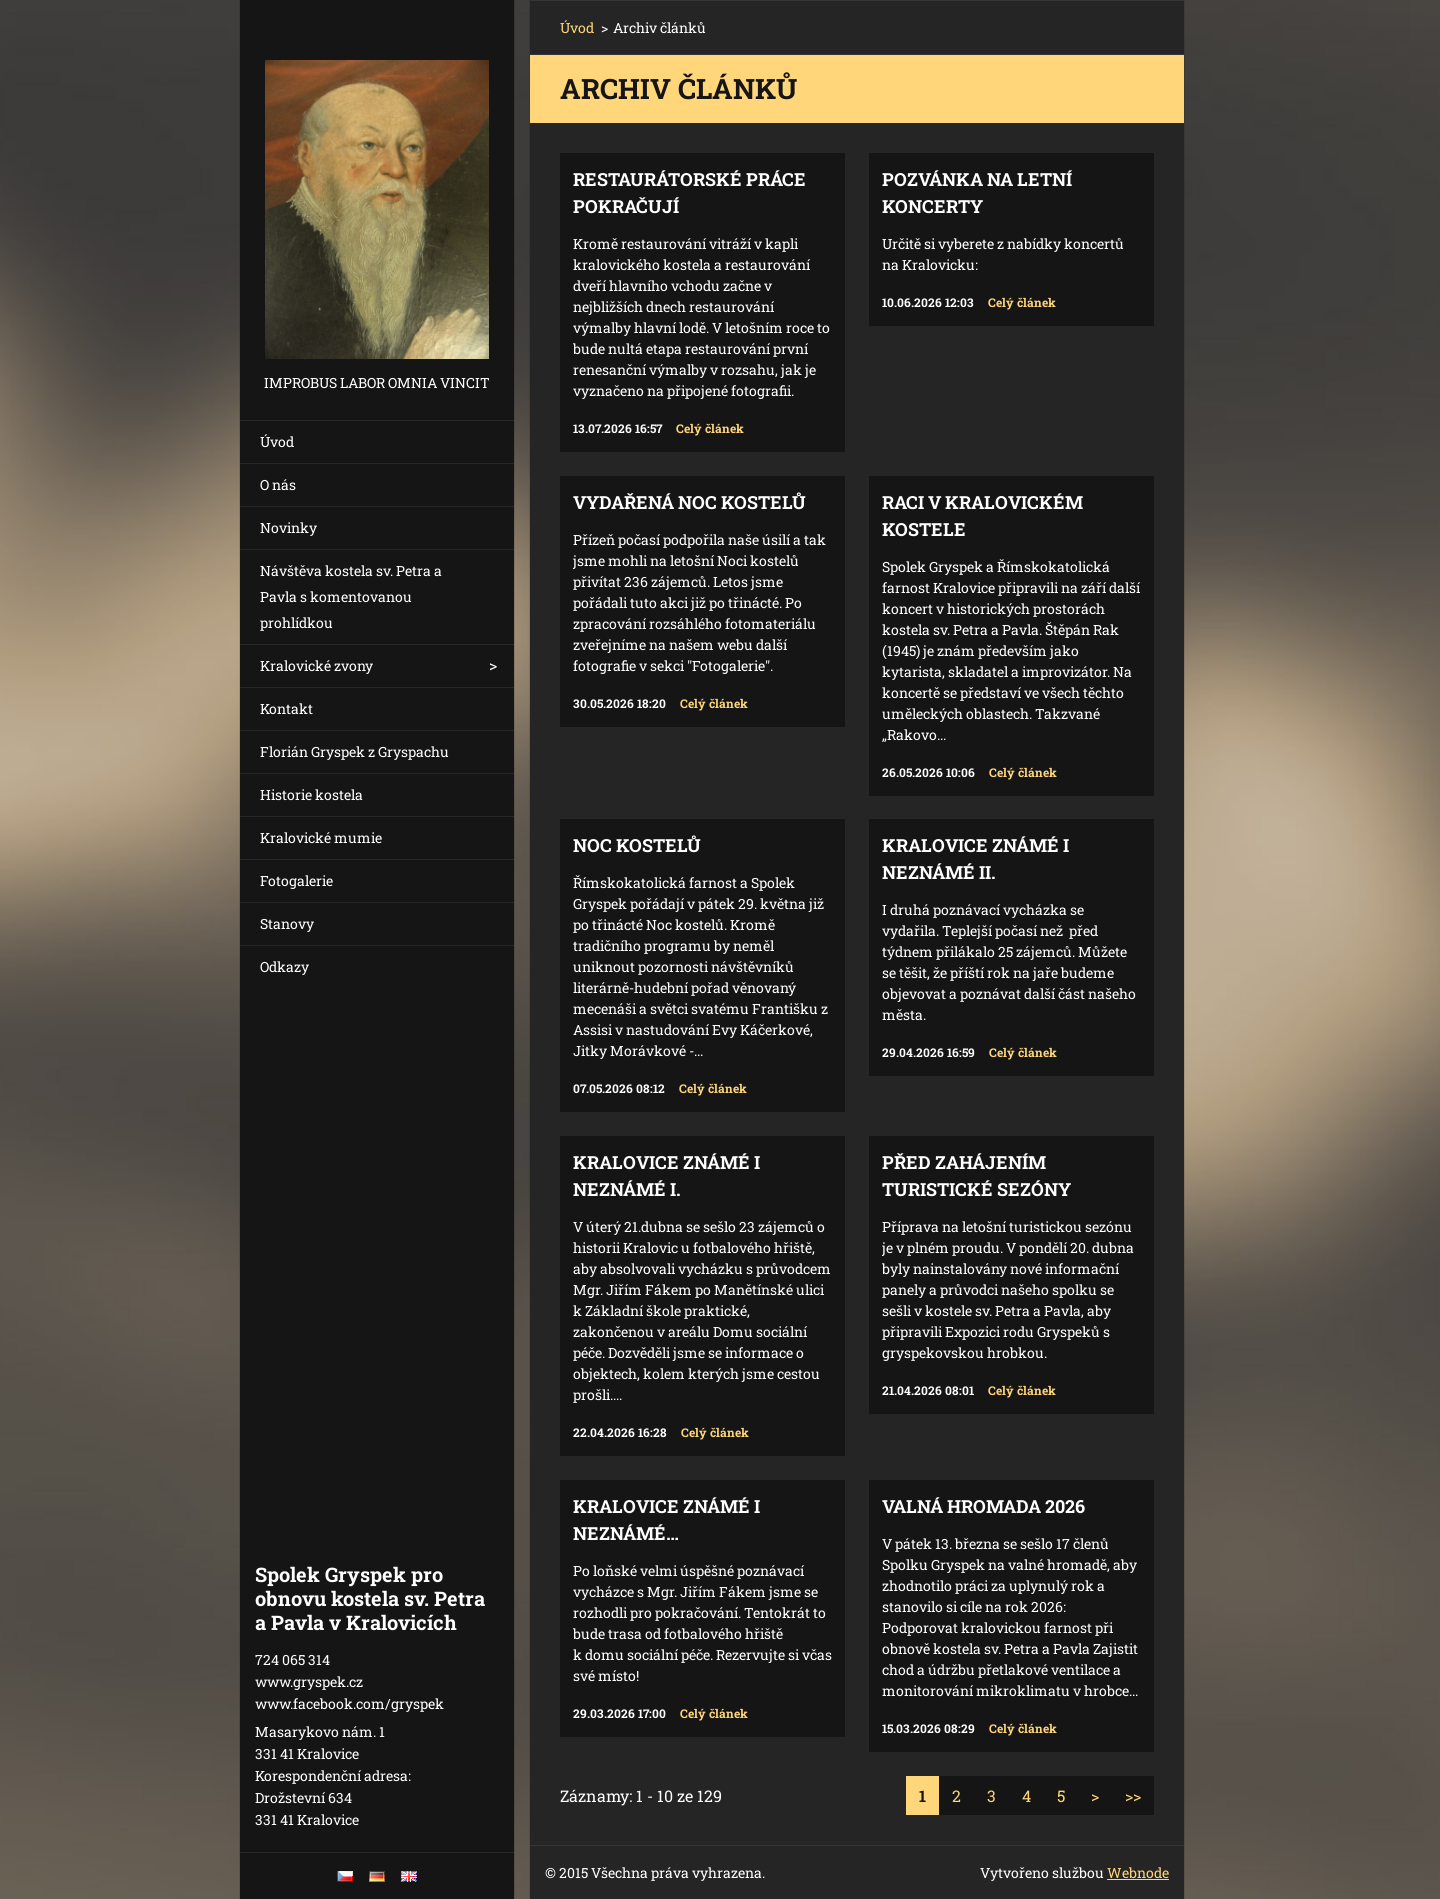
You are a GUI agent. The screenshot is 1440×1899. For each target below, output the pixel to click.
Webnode (1138, 1872)
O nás (278, 484)
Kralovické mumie (321, 837)
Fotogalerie (296, 880)
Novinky (288, 527)
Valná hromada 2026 (983, 1506)
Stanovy (287, 923)
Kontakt (286, 708)
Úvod (277, 441)
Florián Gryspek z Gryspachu (354, 751)
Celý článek (710, 428)
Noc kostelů (637, 845)
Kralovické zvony (316, 665)
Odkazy (284, 966)
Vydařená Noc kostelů (689, 502)
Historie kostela (311, 794)
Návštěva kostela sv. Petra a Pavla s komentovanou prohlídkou (351, 596)
